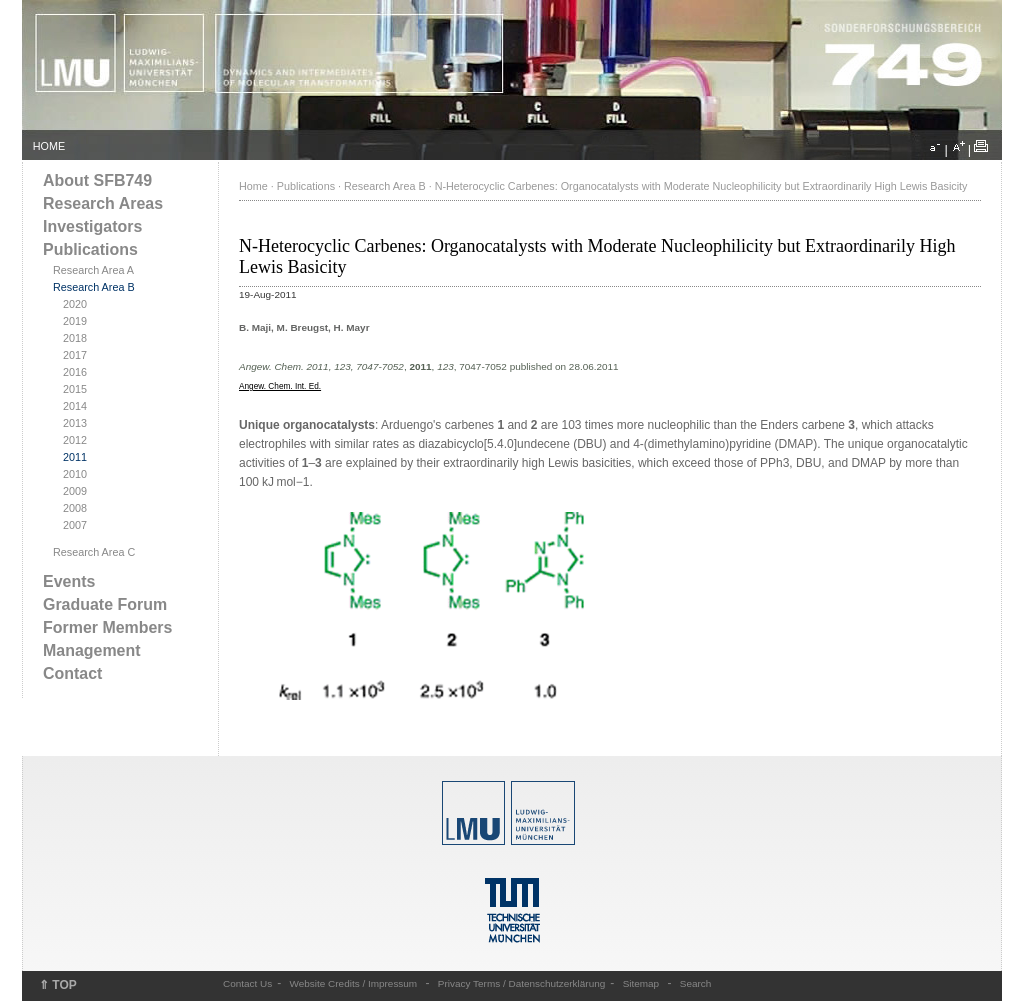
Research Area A (93, 270)
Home (253, 186)
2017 (75, 355)
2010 (75, 474)
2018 (75, 338)
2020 (75, 304)
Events (69, 581)
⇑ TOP (58, 985)
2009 (75, 491)
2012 (75, 440)
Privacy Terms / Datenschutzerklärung (521, 983)
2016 (75, 372)
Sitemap (641, 983)
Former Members (107, 627)
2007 (75, 525)
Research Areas (103, 203)
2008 (75, 508)
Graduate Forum (105, 604)
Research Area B (94, 287)
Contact (72, 673)
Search (696, 983)
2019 (75, 321)
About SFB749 (97, 180)
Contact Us (247, 983)
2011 (75, 457)
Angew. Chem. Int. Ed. (280, 386)
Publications (90, 249)
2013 (75, 423)
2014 (75, 406)
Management (92, 650)
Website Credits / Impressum (354, 983)
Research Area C (94, 552)
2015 (75, 389)
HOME (49, 146)
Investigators (92, 226)
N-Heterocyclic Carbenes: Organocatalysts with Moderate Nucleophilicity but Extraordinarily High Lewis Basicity (701, 186)
